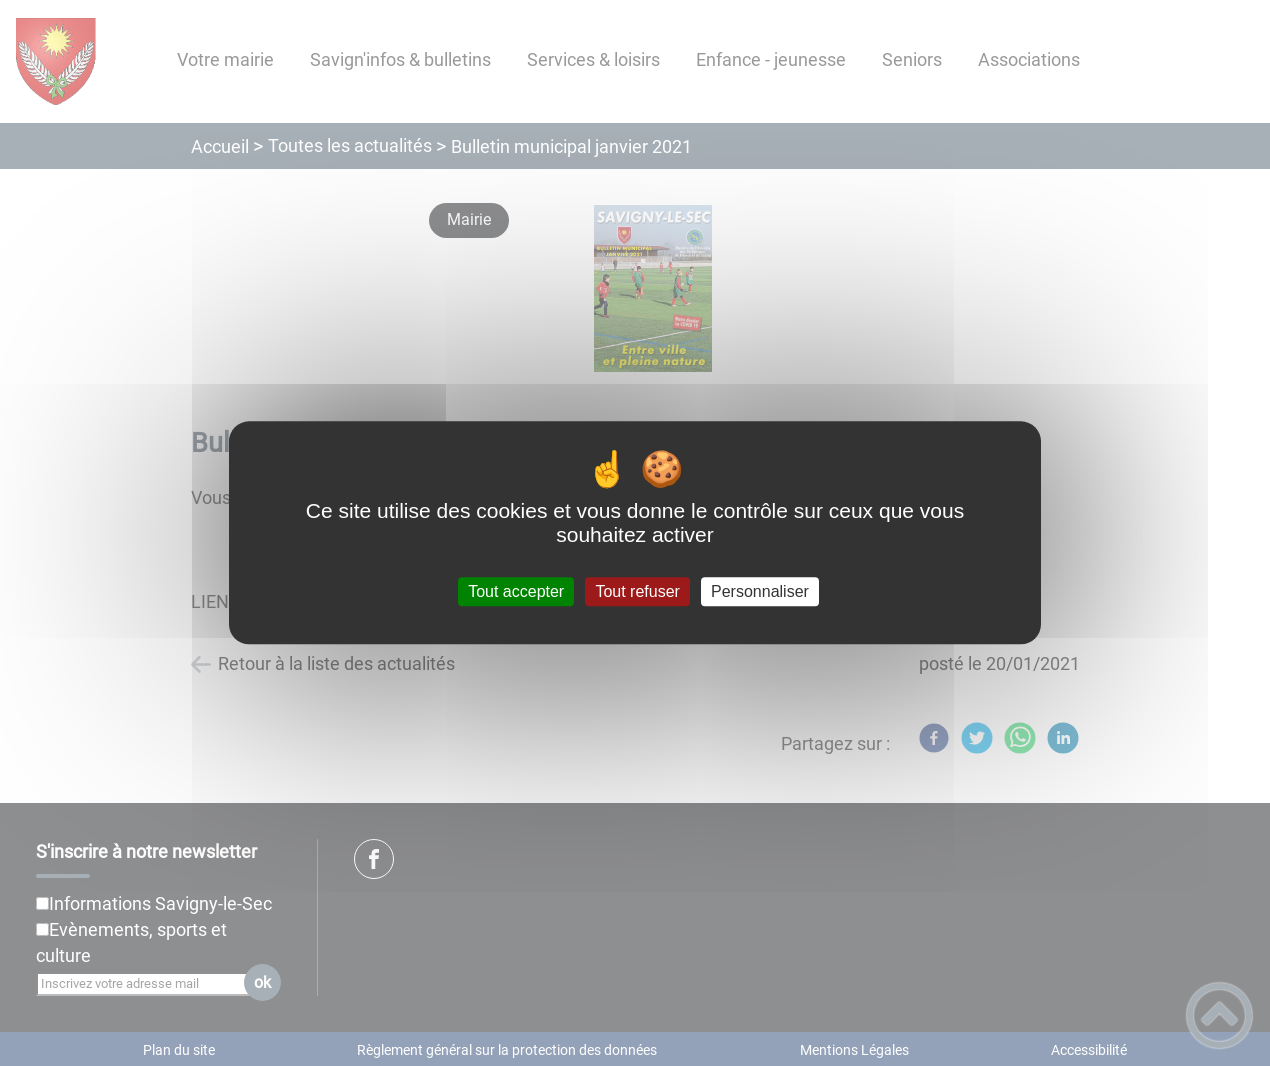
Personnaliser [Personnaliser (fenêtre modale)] (760, 591)
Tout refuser (637, 591)
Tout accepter (516, 591)
